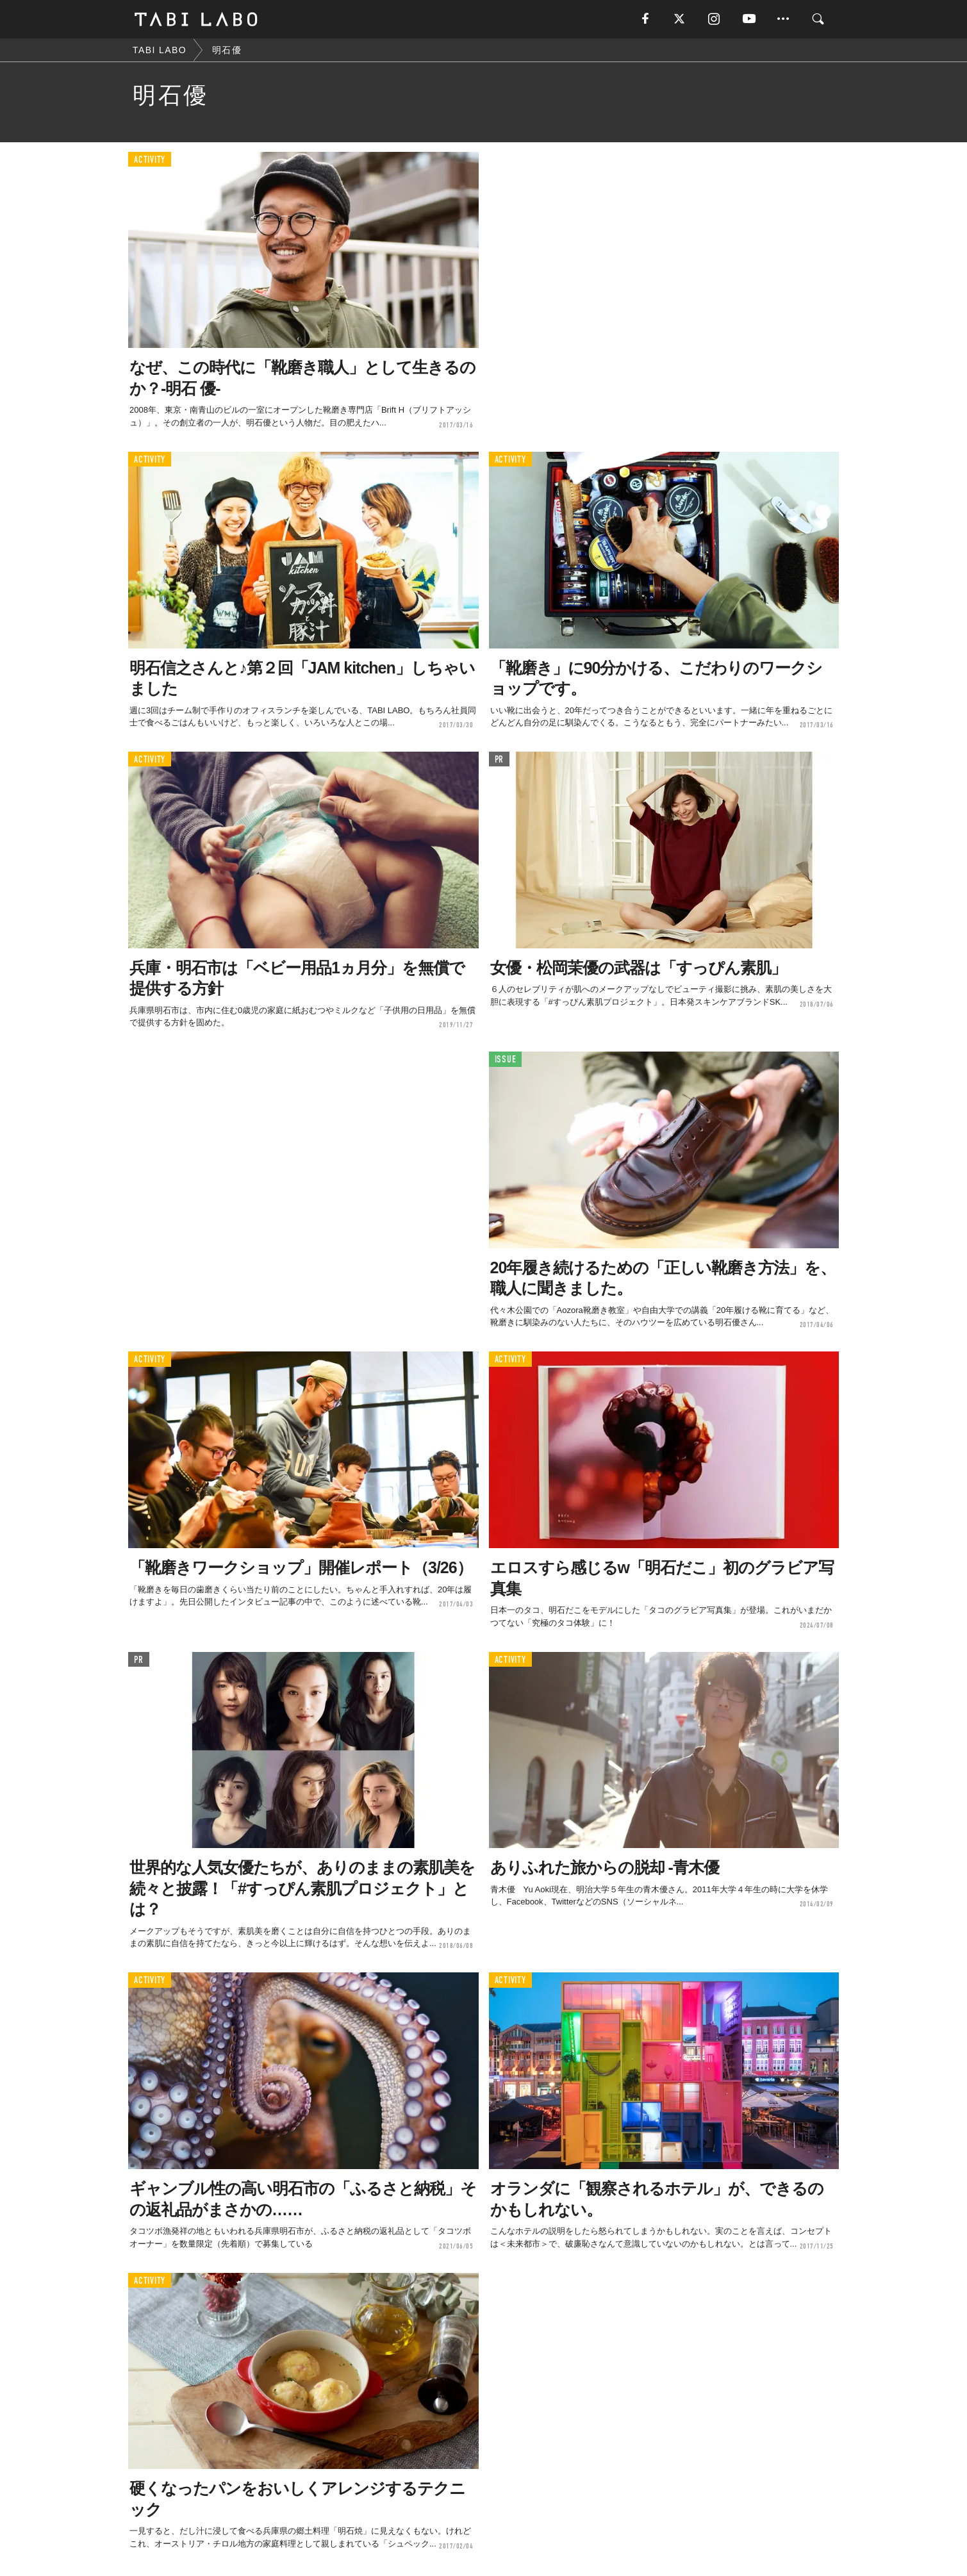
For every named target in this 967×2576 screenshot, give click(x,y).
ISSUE (506, 1059)
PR (499, 759)
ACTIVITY (149, 160)
